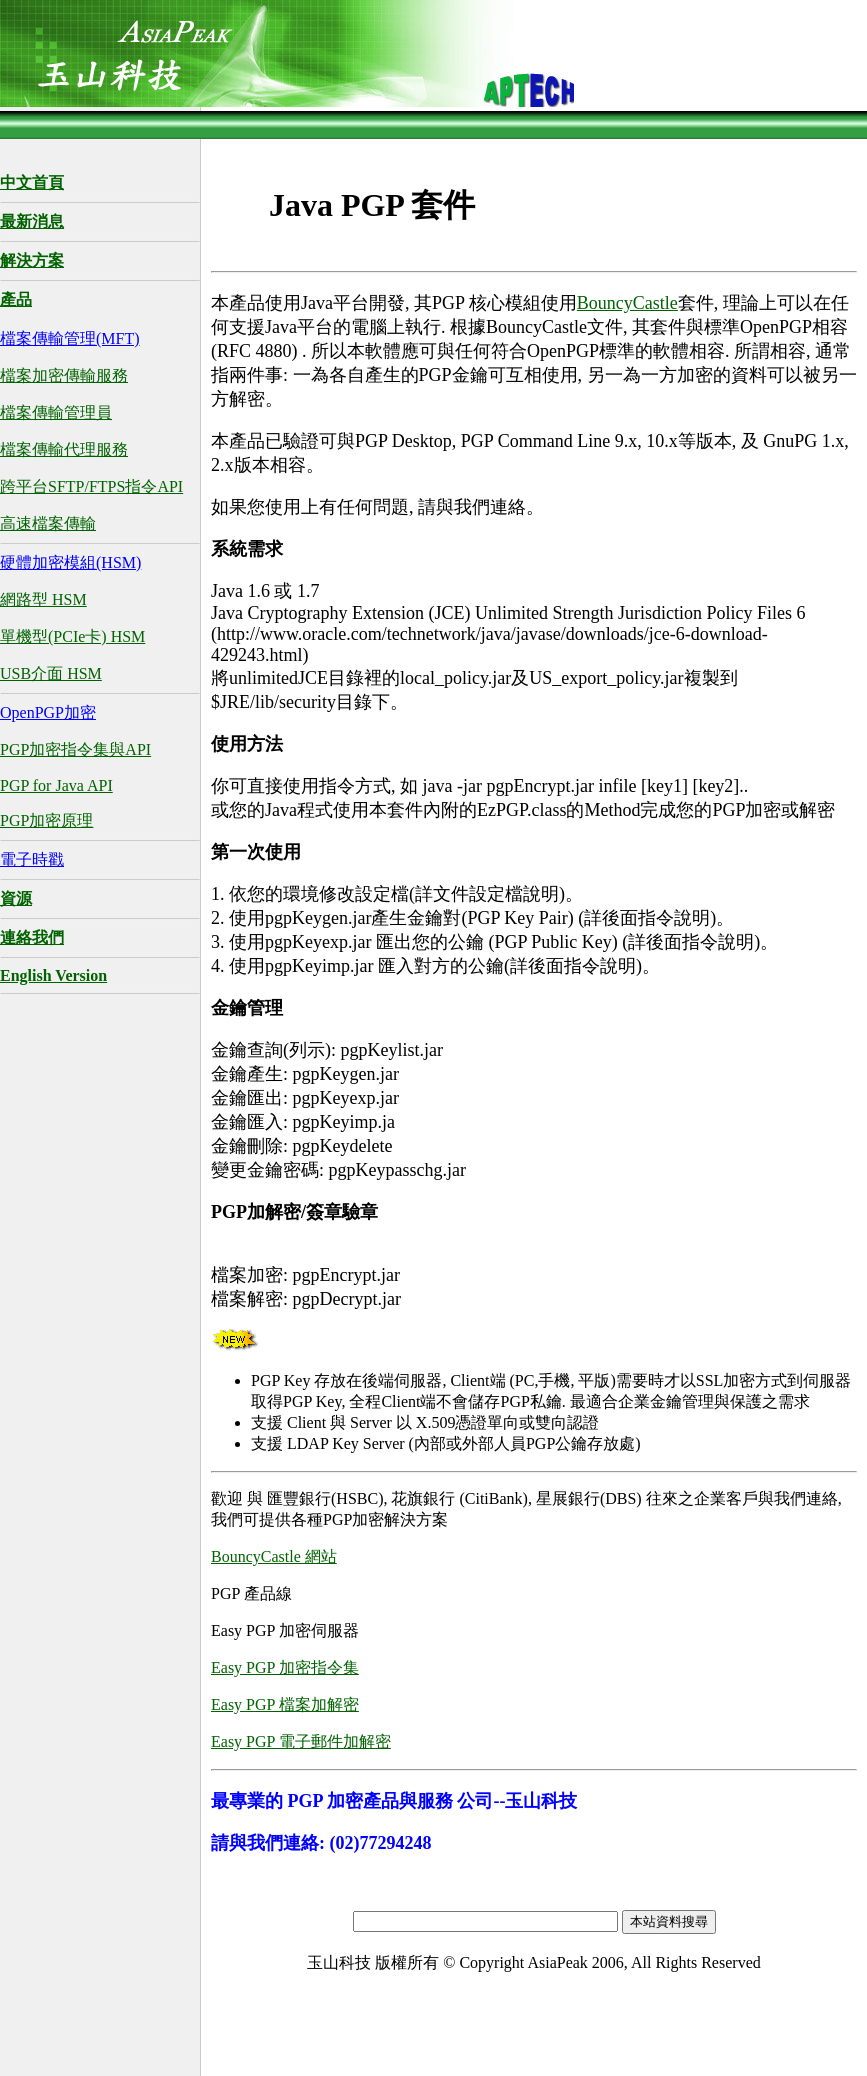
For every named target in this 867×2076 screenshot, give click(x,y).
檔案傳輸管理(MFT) (70, 338)
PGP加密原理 (46, 820)
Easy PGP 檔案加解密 (285, 1704)
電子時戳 (32, 859)
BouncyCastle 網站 (274, 1556)
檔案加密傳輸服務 (64, 375)
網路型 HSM (43, 599)
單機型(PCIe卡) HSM (72, 636)
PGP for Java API (56, 785)
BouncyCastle (627, 303)
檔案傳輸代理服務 (64, 449)
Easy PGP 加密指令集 (285, 1667)
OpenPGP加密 (48, 712)
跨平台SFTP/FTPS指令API (91, 486)
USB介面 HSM (51, 673)
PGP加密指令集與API (75, 749)
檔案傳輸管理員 (56, 412)
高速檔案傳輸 (48, 523)
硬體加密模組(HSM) (70, 562)
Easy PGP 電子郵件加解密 (301, 1741)
